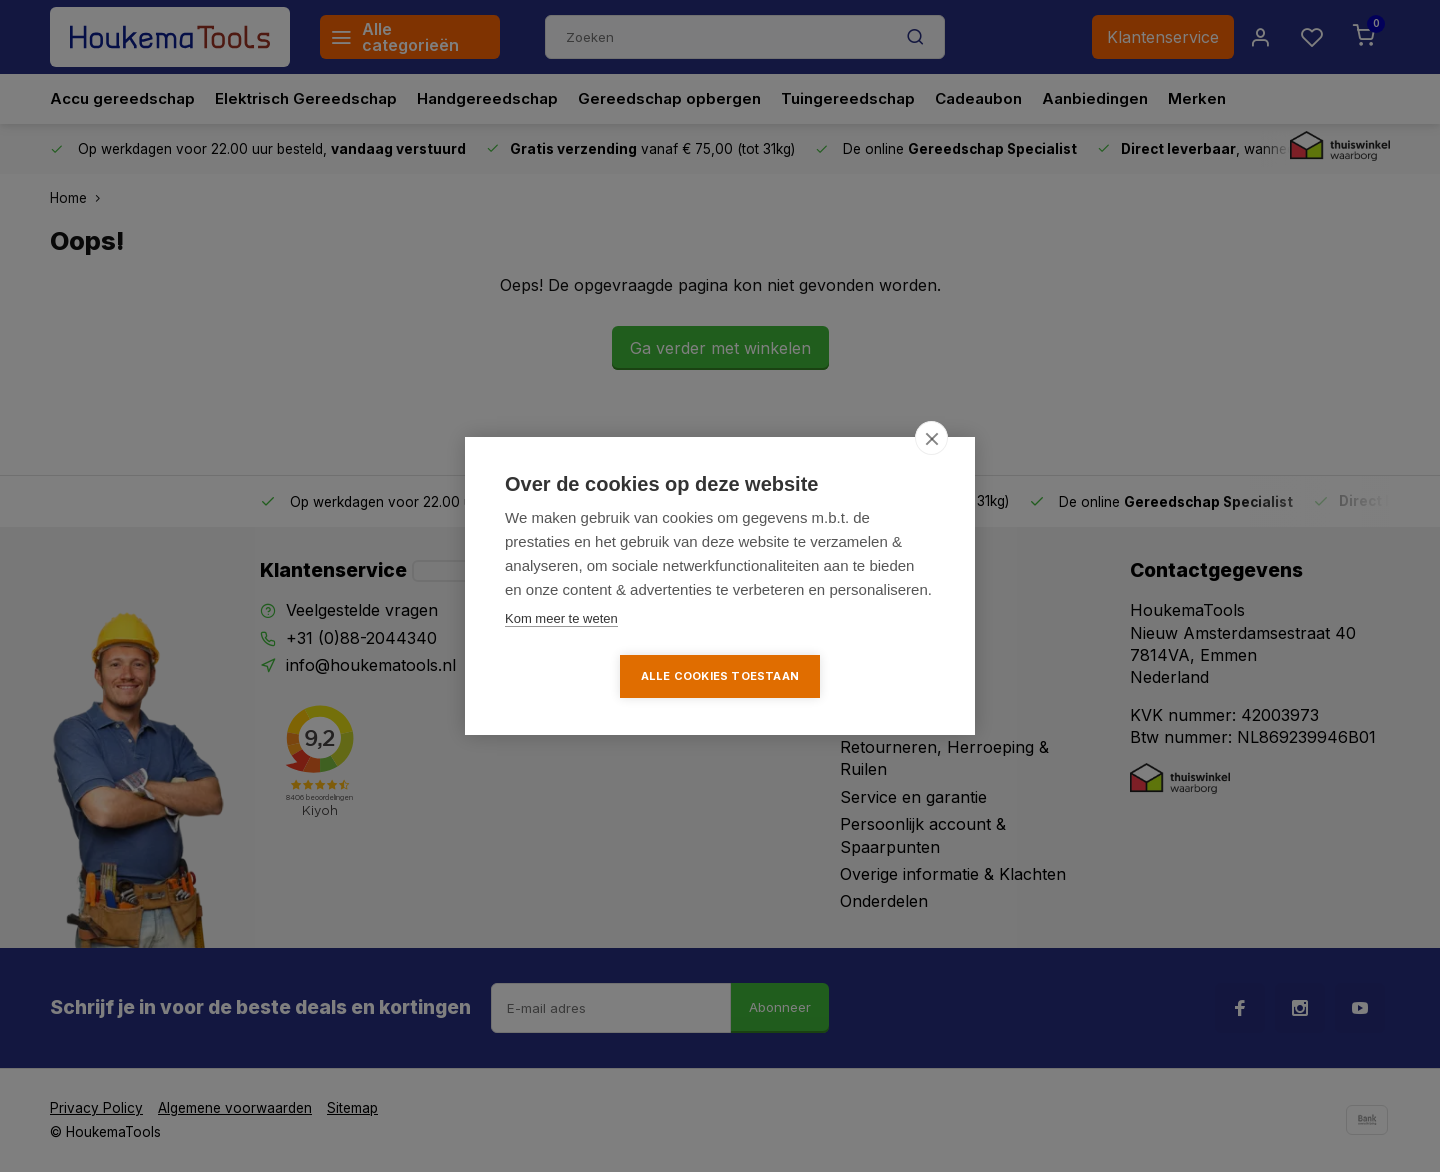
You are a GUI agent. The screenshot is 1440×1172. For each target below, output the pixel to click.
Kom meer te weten (561, 618)
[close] (931, 438)
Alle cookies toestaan (720, 676)
